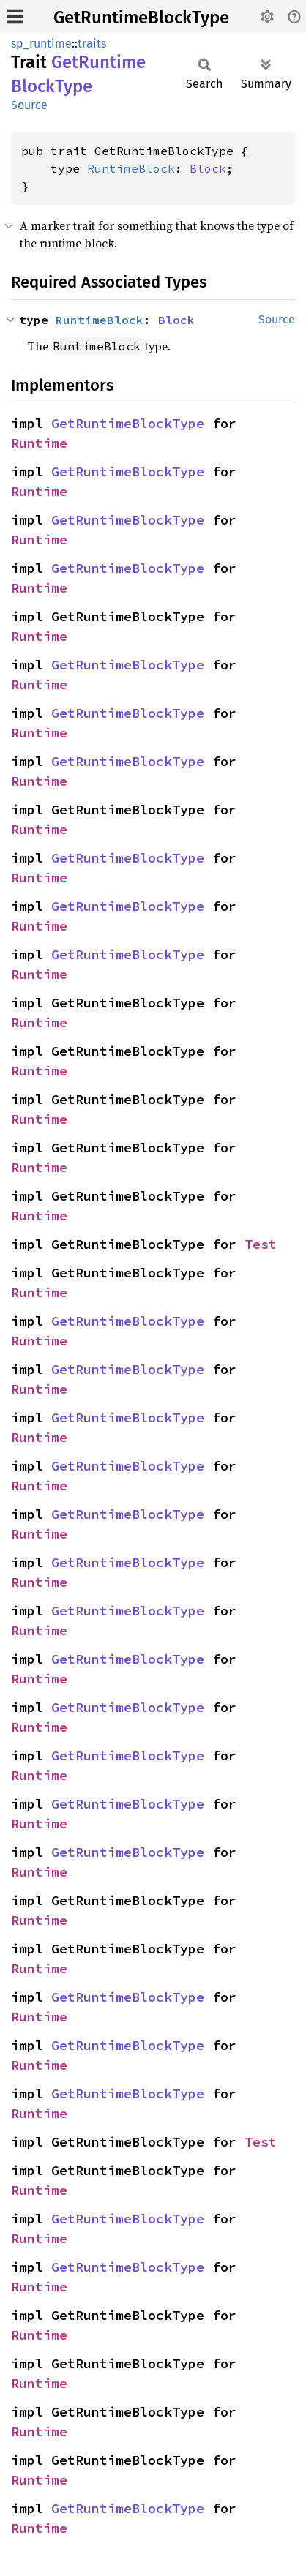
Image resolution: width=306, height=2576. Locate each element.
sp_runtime (41, 43)
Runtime (39, 443)
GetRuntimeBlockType (141, 17)
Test (261, 1244)
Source (29, 105)
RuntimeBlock (131, 168)
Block (208, 168)
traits (92, 43)
